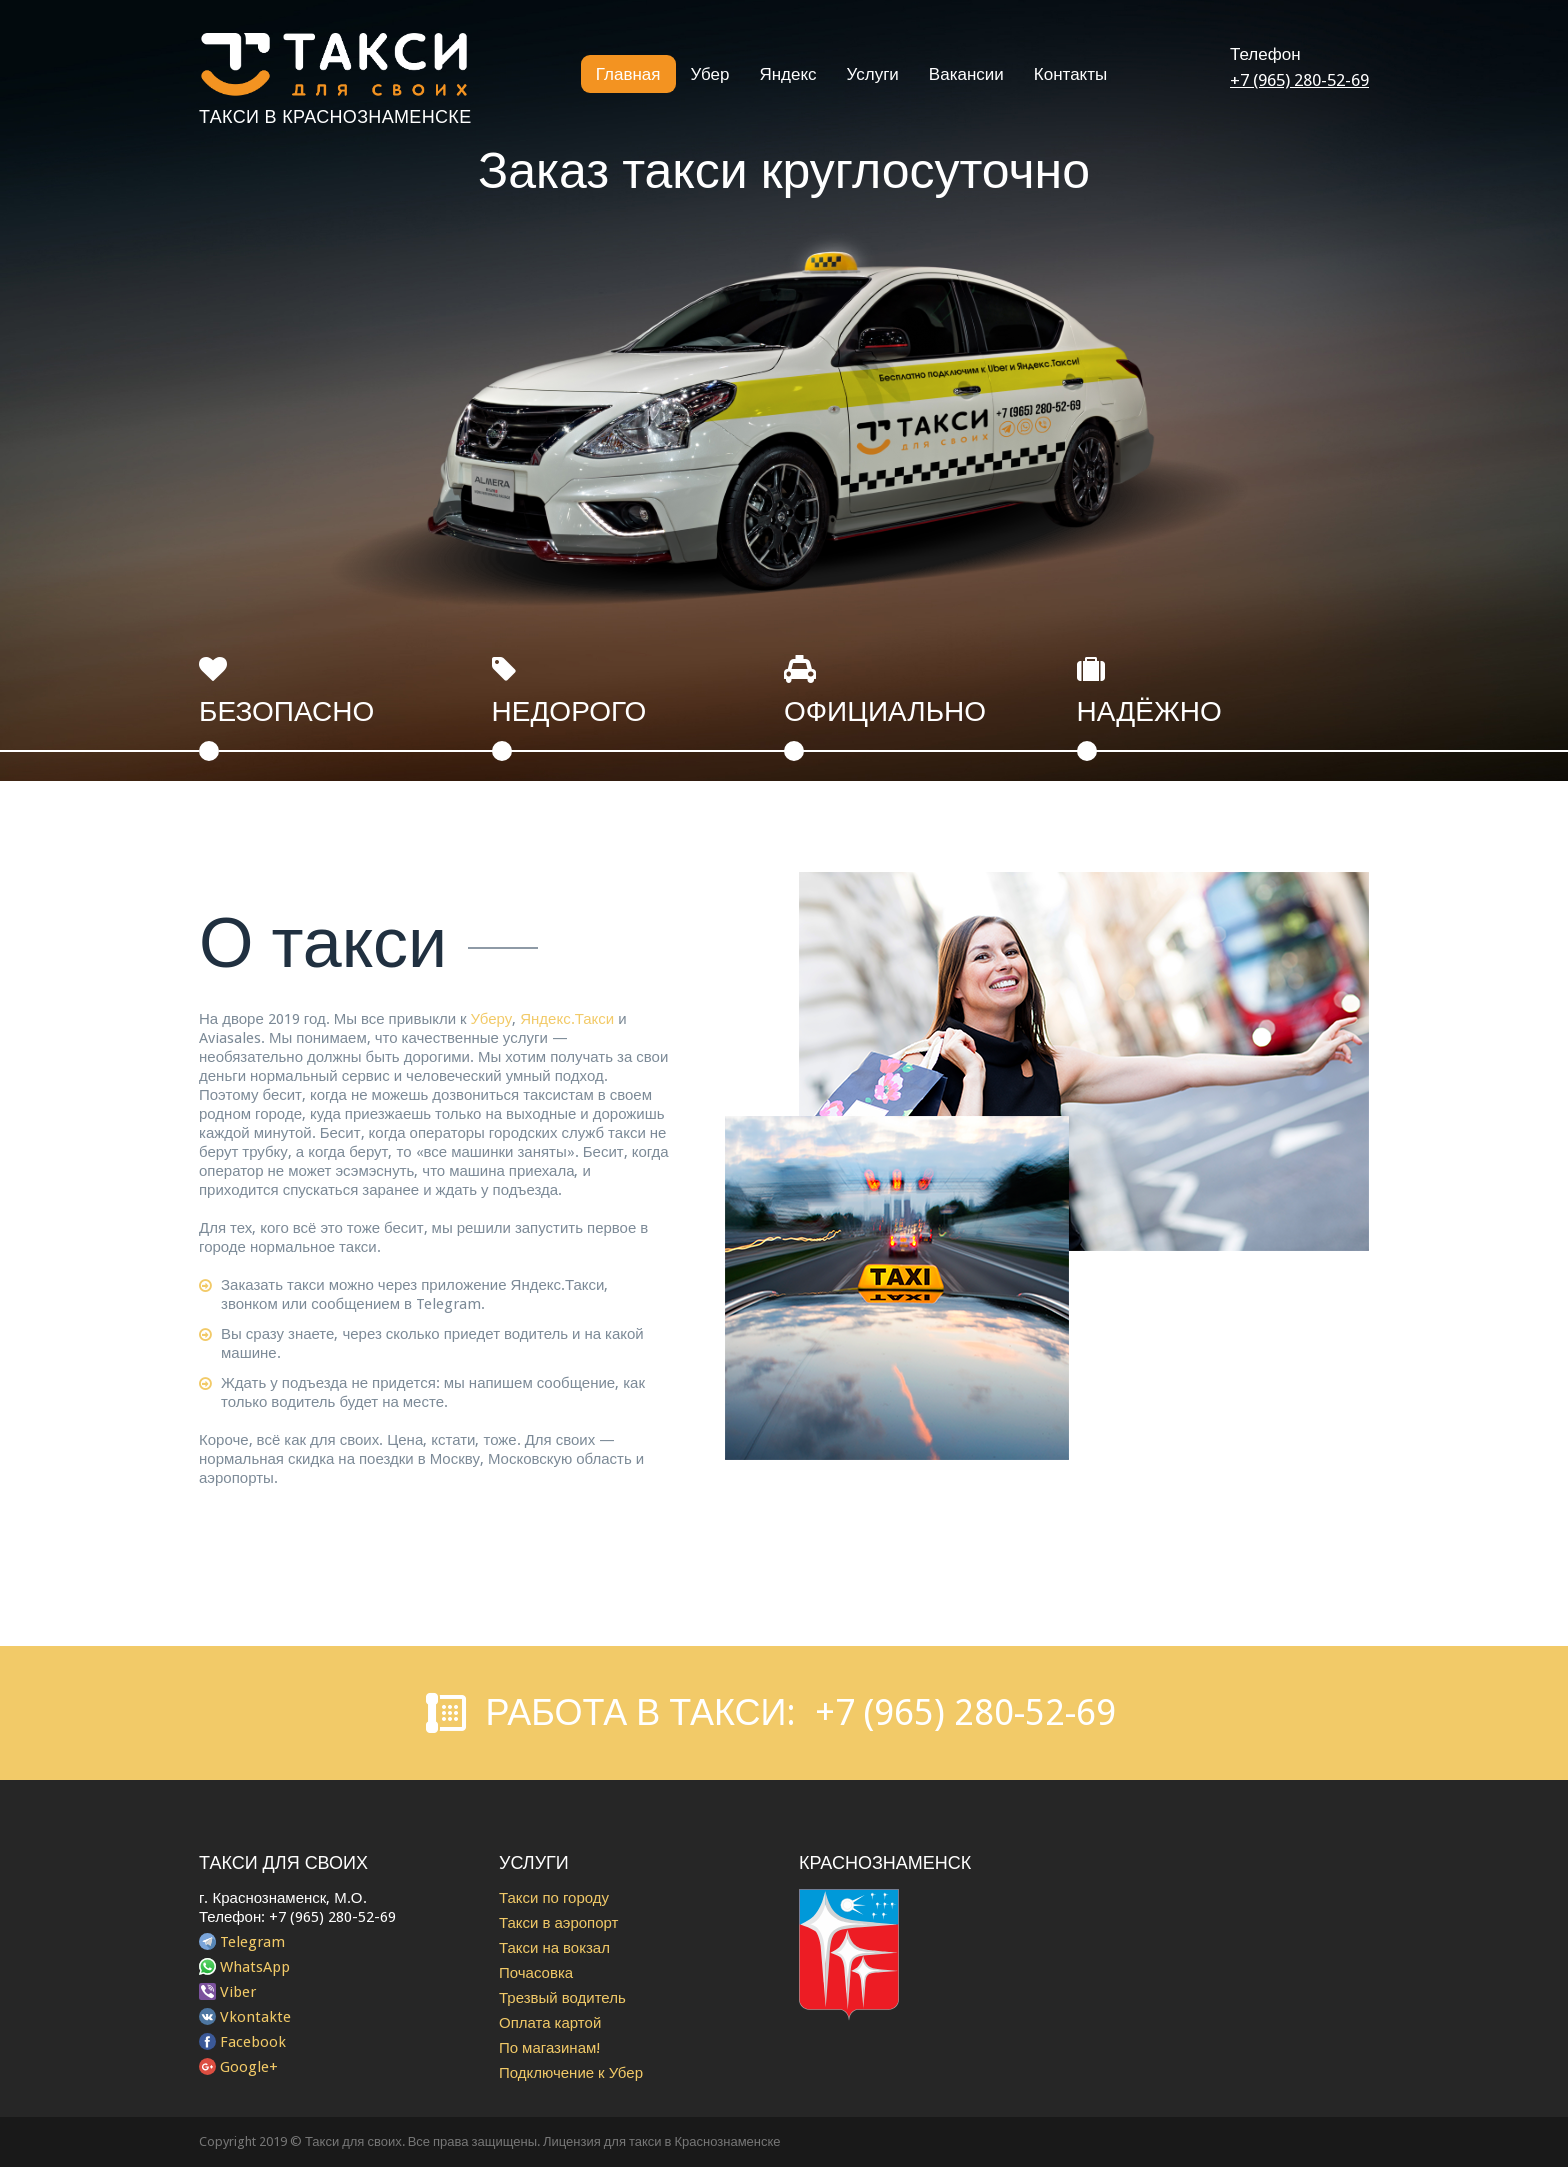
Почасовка (536, 1973)
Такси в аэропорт (558, 1923)
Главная (628, 74)
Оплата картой (550, 2023)
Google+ (249, 2067)
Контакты (1070, 74)
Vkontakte (255, 2017)
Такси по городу (554, 1898)
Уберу (492, 1019)
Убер (710, 74)
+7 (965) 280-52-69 (1299, 80)
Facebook (253, 2042)
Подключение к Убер (571, 2073)
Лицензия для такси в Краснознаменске (662, 2141)
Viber (238, 1992)
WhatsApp (255, 1967)
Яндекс (787, 74)
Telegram (252, 1942)
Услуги (873, 74)
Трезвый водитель (562, 1998)
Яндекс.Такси (567, 1019)
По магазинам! (549, 2048)
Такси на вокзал (554, 1948)
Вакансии (966, 74)
